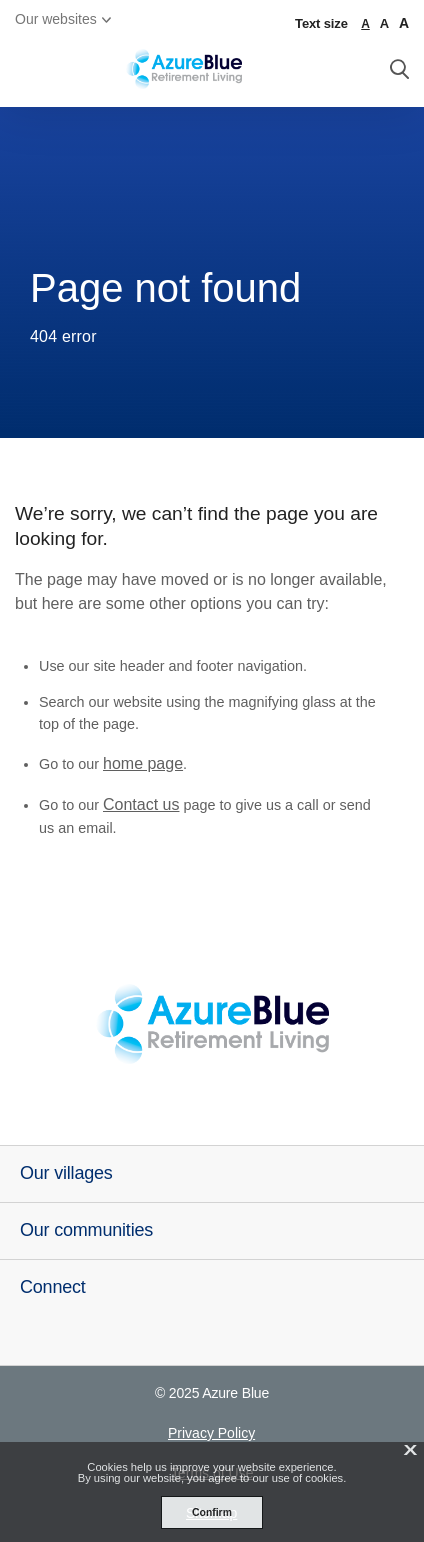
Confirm (212, 1512)
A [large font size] (384, 23)
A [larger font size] (404, 23)
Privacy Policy (211, 1433)
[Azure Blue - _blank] (212, 1024)
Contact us (141, 804)
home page (143, 763)
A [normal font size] (365, 24)
